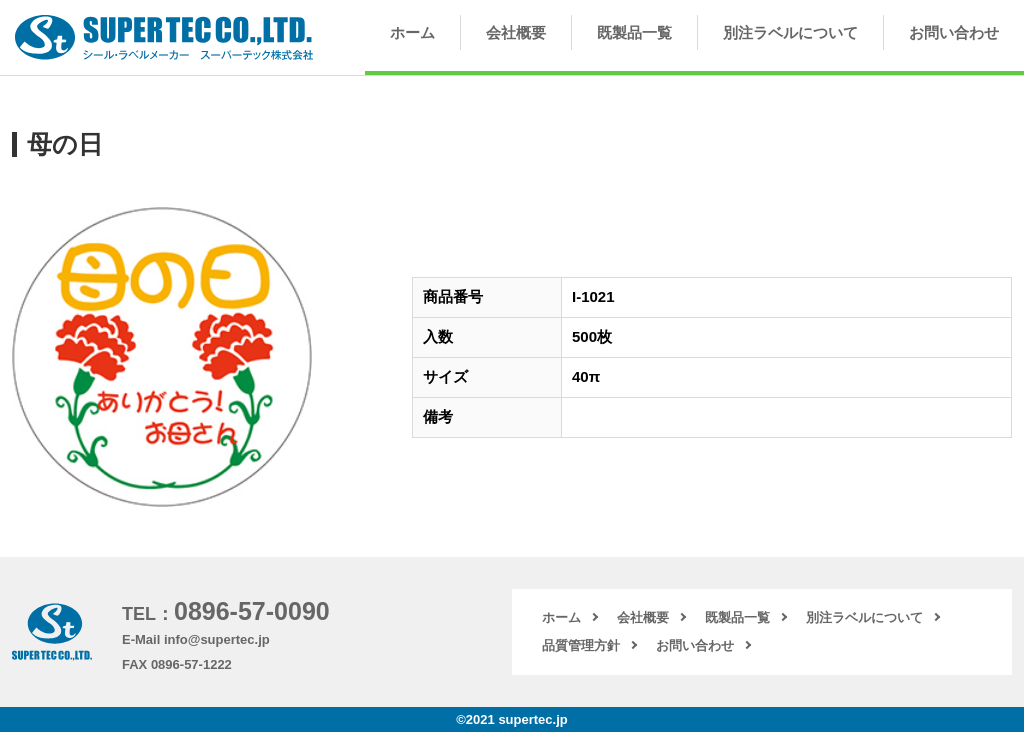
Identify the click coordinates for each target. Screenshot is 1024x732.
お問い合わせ (954, 32)
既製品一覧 (634, 32)
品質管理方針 (581, 645)
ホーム (412, 32)
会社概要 (516, 32)
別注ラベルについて (790, 32)
